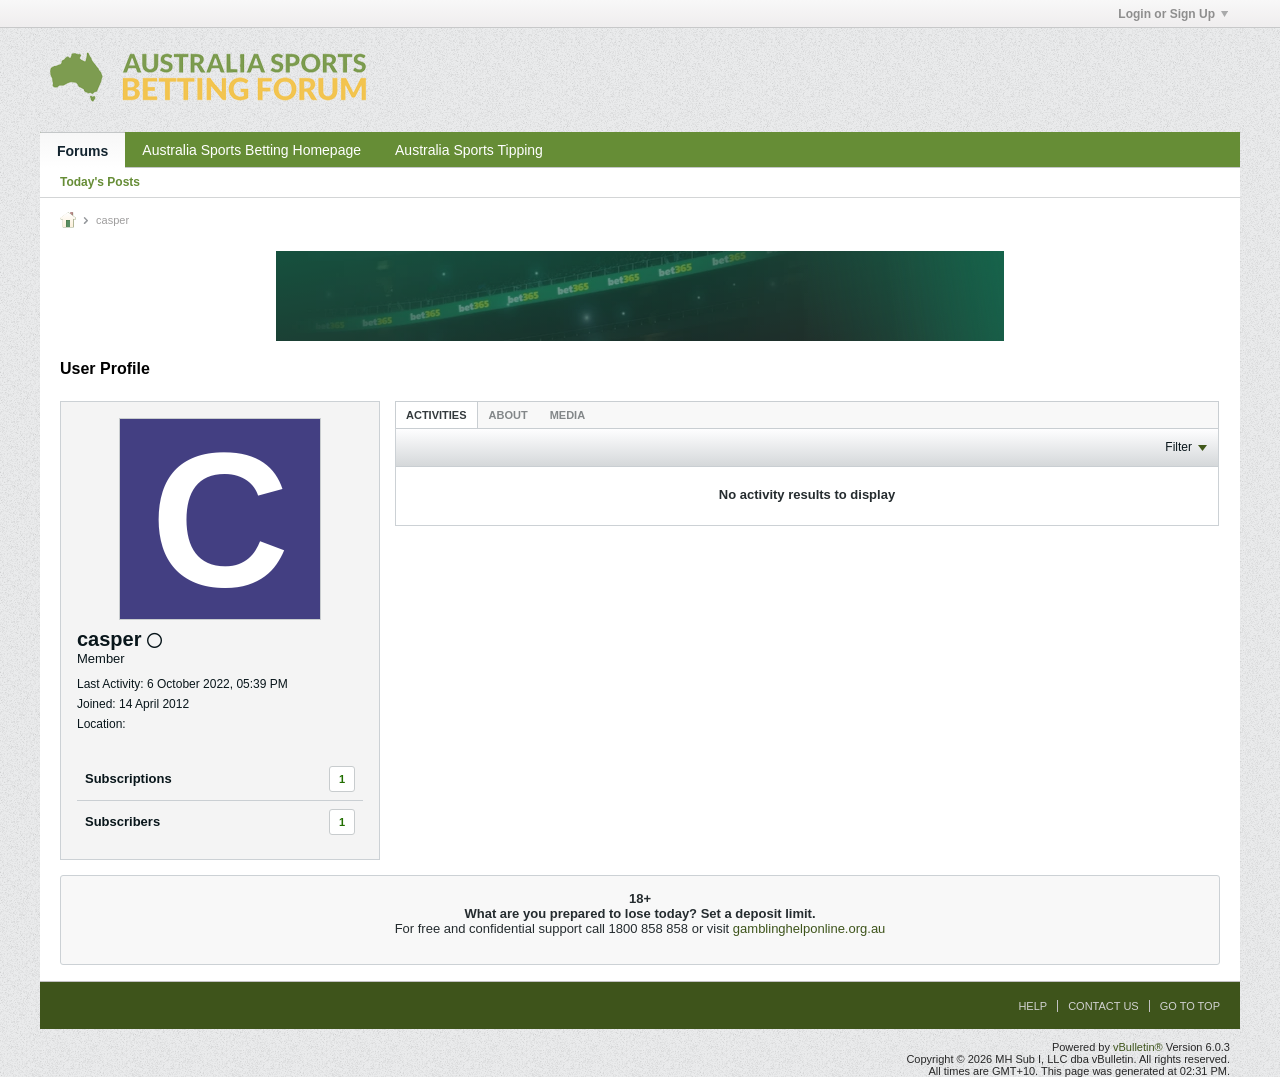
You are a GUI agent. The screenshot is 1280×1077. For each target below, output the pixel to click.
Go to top (1190, 1006)
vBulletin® (1138, 1047)
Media (567, 415)
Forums (82, 151)
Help (1032, 1006)
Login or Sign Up (1173, 14)
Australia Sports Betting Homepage (251, 150)
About (508, 415)
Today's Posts (100, 182)
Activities (436, 415)
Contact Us (1103, 1006)
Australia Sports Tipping (469, 150)
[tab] (436, 414)
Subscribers (122, 821)
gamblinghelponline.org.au (809, 928)
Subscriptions (128, 778)
